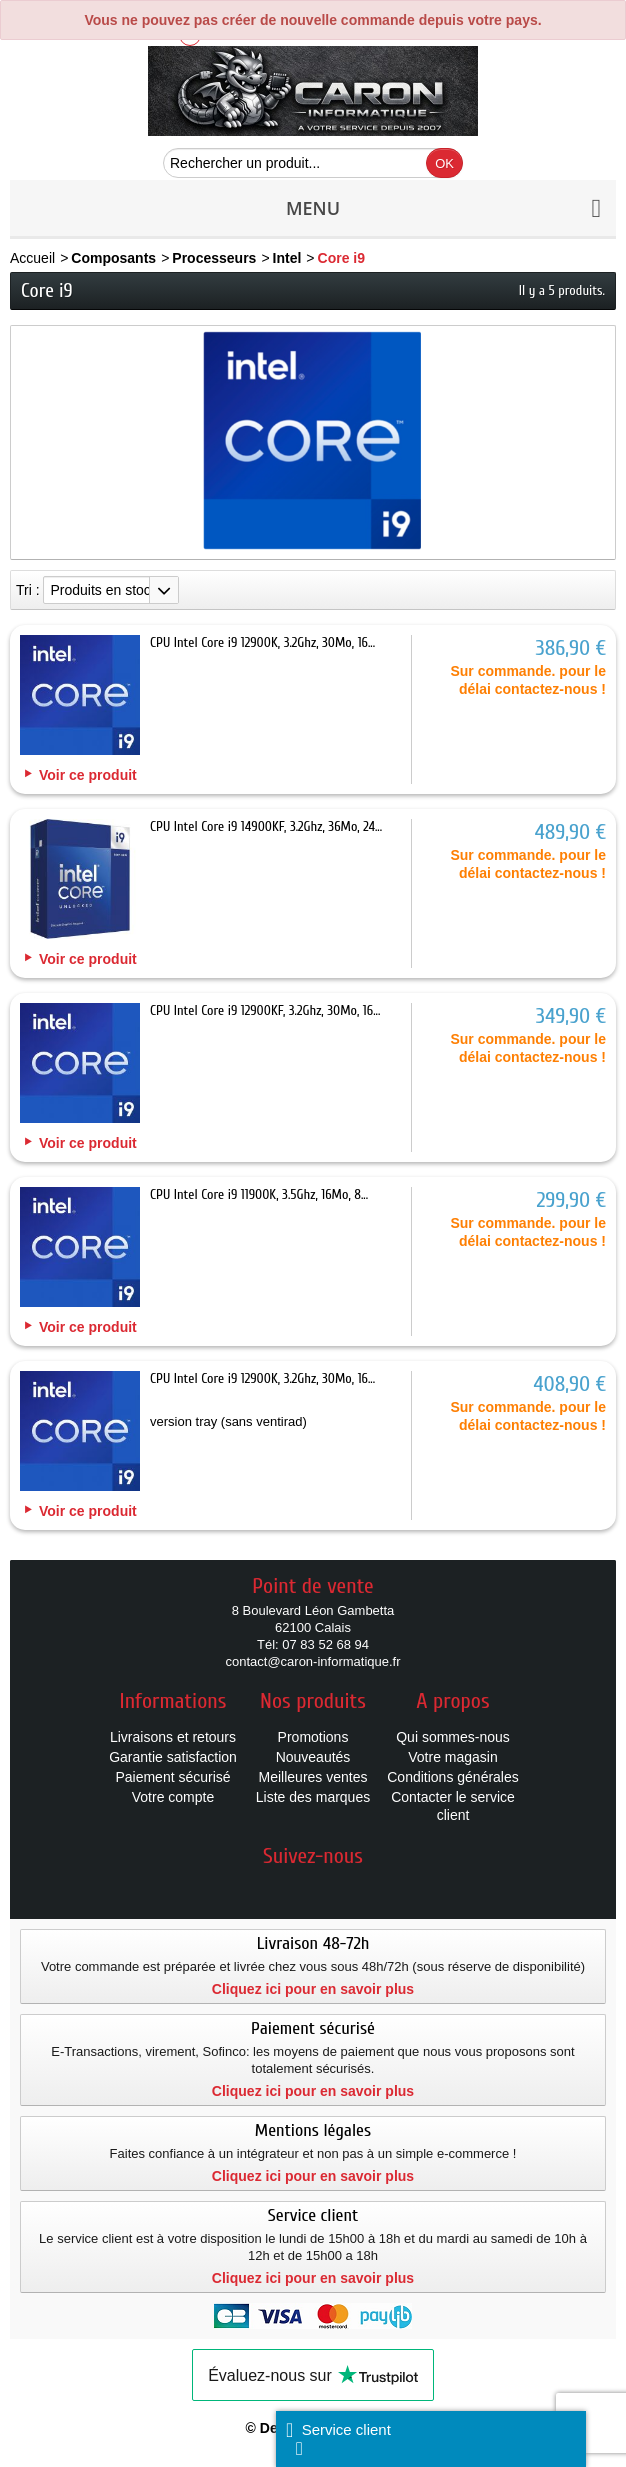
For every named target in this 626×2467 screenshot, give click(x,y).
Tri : (28, 590)
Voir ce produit (88, 775)
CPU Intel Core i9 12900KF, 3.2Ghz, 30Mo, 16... (265, 1010)
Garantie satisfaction (173, 1757)
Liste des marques (313, 1797)
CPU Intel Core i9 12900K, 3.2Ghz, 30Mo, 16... (262, 642)
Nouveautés (313, 1757)
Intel (287, 258)
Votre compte (173, 1797)
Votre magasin (453, 1757)
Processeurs (214, 258)
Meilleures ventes (313, 1777)
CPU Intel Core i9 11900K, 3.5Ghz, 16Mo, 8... (259, 1194)
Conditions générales (453, 1777)
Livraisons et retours (173, 1737)
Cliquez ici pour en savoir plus (313, 1989)
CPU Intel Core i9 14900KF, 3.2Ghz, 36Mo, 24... (266, 826)
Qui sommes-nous (453, 1737)
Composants (113, 258)
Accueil (32, 258)
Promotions (313, 1737)
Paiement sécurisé (172, 1777)
